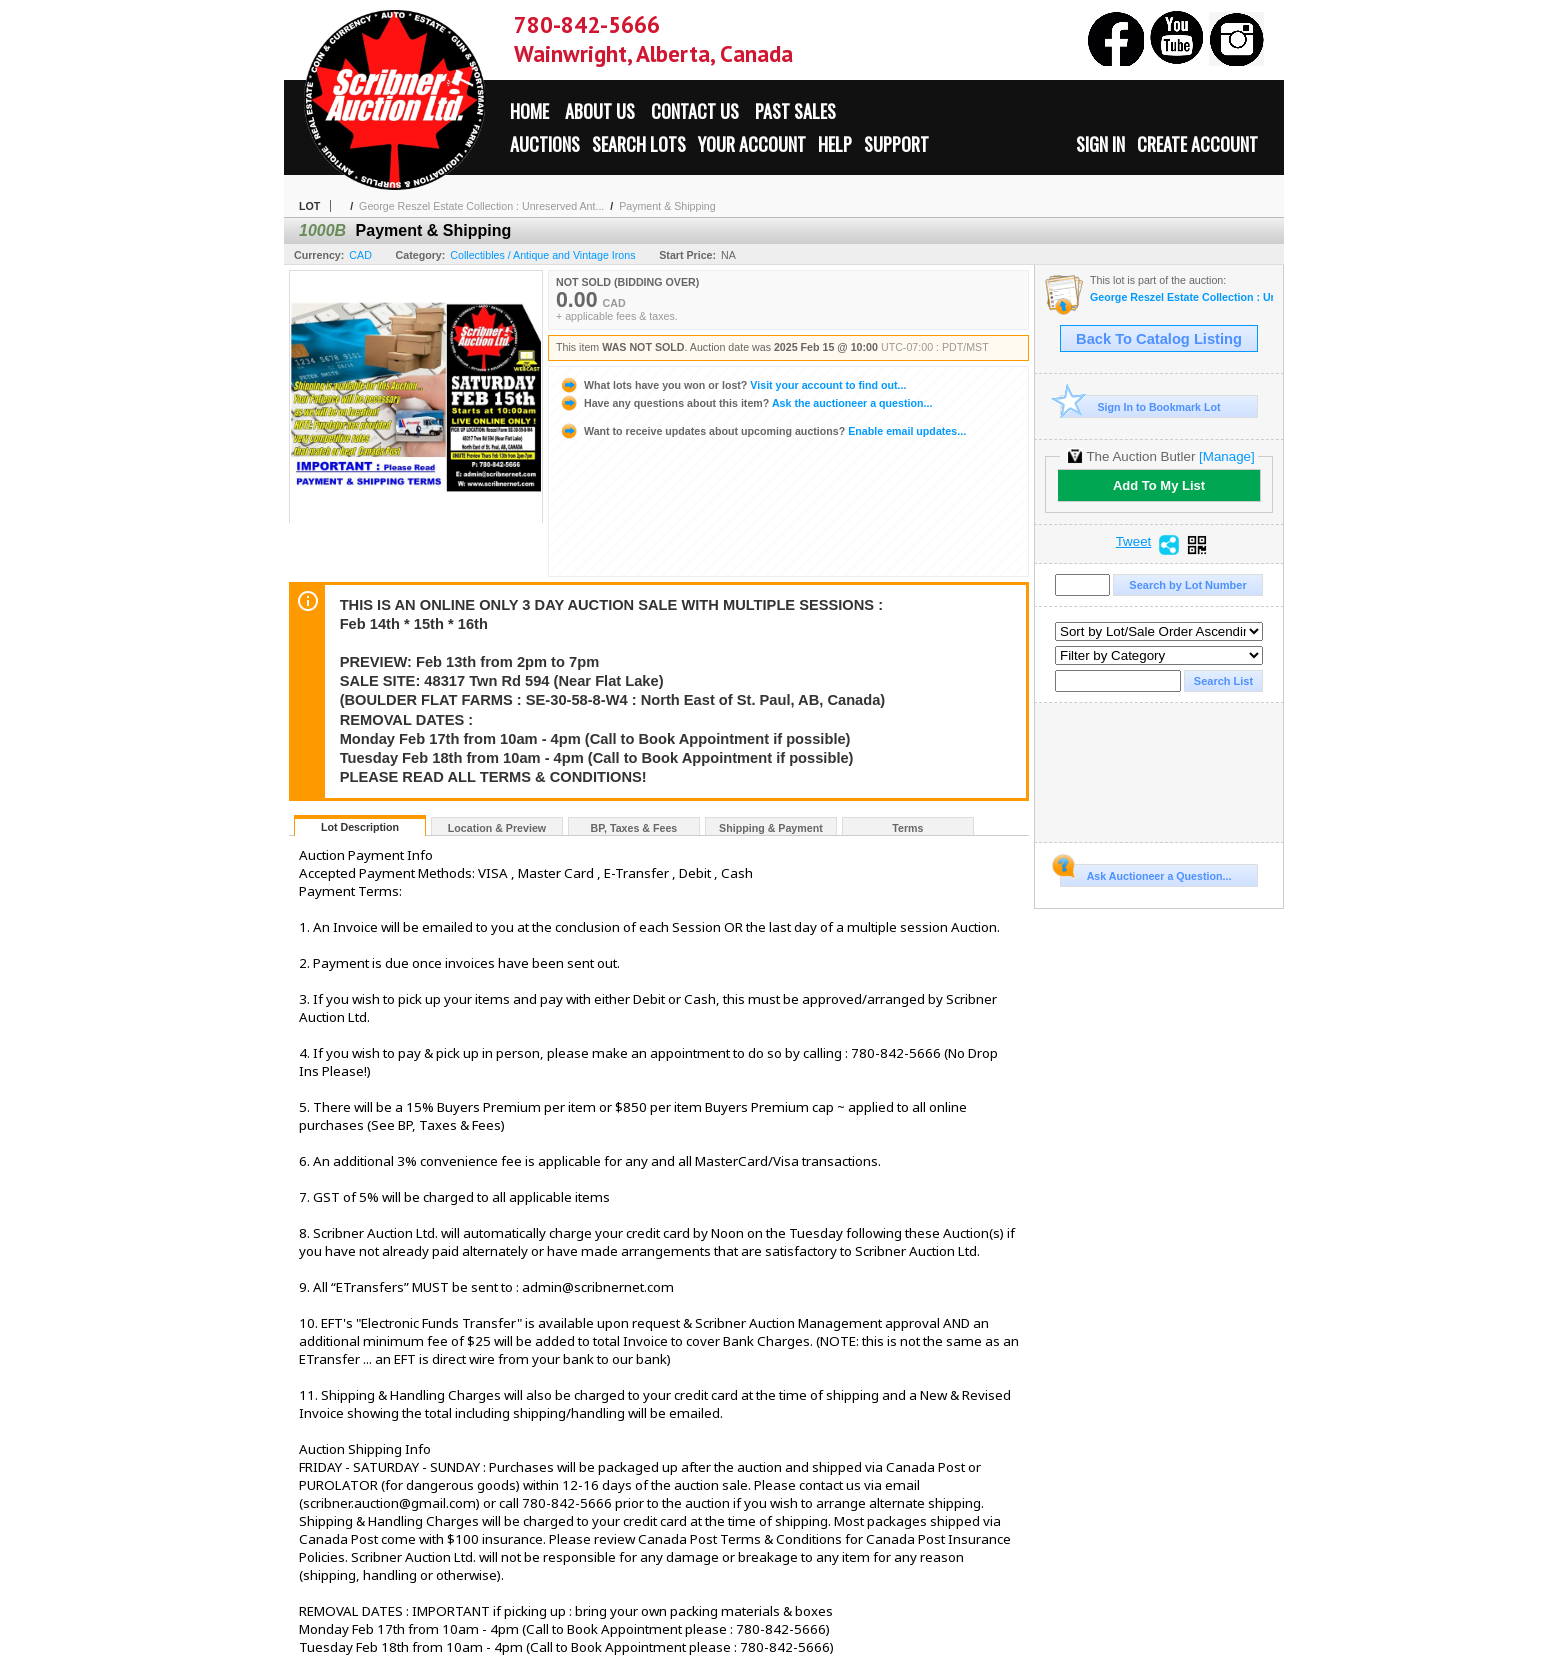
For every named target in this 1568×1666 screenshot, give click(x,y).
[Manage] (1226, 456)
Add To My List (1159, 485)
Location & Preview (497, 828)
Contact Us (695, 111)
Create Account (1197, 144)
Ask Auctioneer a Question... (1145, 873)
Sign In (1100, 144)
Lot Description (360, 827)
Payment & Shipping (667, 206)
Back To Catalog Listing (1159, 339)
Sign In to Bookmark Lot (1140, 406)
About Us (600, 111)
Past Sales (795, 111)
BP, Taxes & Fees (634, 828)
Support (896, 144)
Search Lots (639, 144)
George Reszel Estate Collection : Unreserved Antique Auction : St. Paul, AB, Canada (1181, 297)
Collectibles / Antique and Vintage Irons (542, 255)
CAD (360, 255)
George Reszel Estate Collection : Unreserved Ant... (481, 206)
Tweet (1134, 542)
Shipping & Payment (771, 828)
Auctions (545, 144)
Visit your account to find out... (732, 385)
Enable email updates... (762, 431)
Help (835, 144)
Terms (907, 828)
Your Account (752, 144)
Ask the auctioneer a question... (745, 403)
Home (529, 111)
